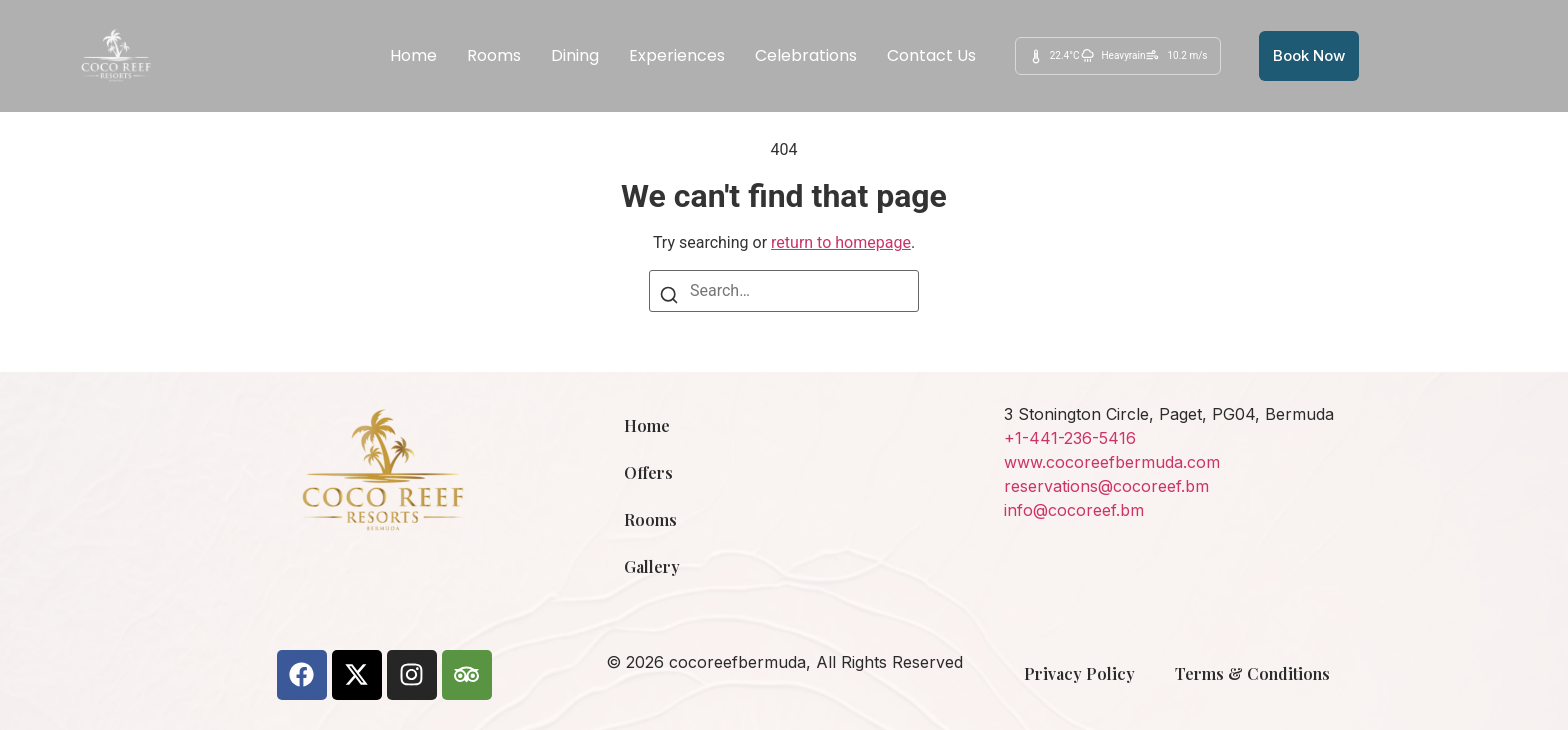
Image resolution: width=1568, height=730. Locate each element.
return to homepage (841, 242)
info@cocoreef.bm (1074, 510)
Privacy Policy (1079, 673)
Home (413, 55)
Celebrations (806, 55)
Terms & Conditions (1252, 673)
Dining (575, 55)
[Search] (669, 298)
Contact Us (931, 55)
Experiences (677, 55)
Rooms (494, 55)
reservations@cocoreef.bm (1106, 486)
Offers (648, 472)
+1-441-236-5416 (1070, 438)
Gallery (652, 566)
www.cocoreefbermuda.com (1112, 462)
